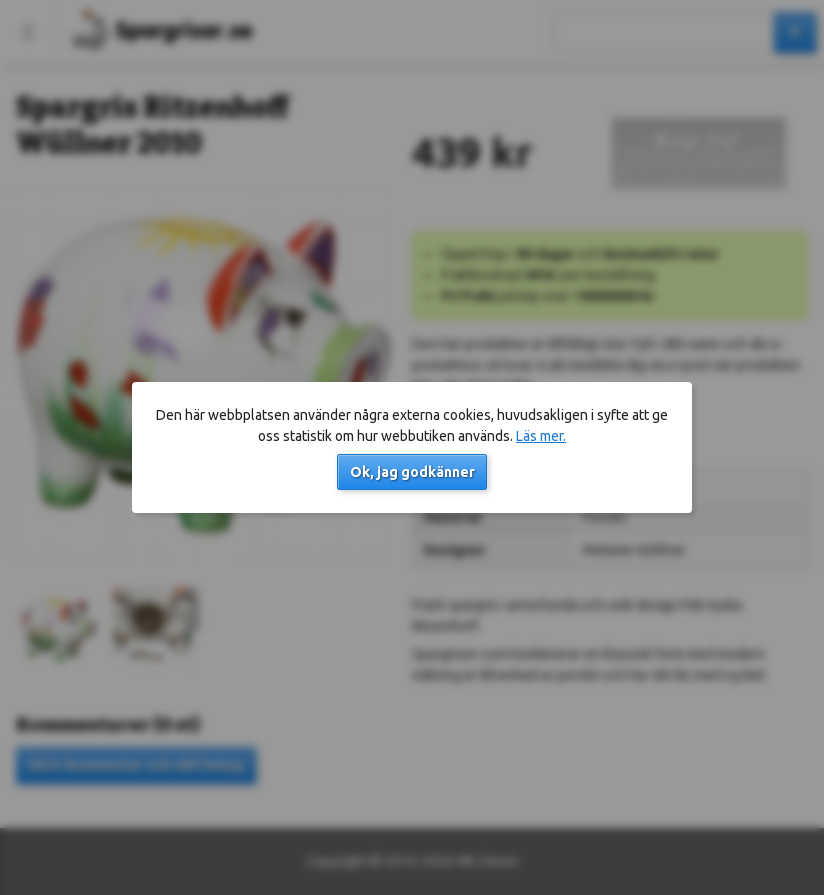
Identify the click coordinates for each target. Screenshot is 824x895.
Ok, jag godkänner (412, 472)
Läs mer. (541, 436)
